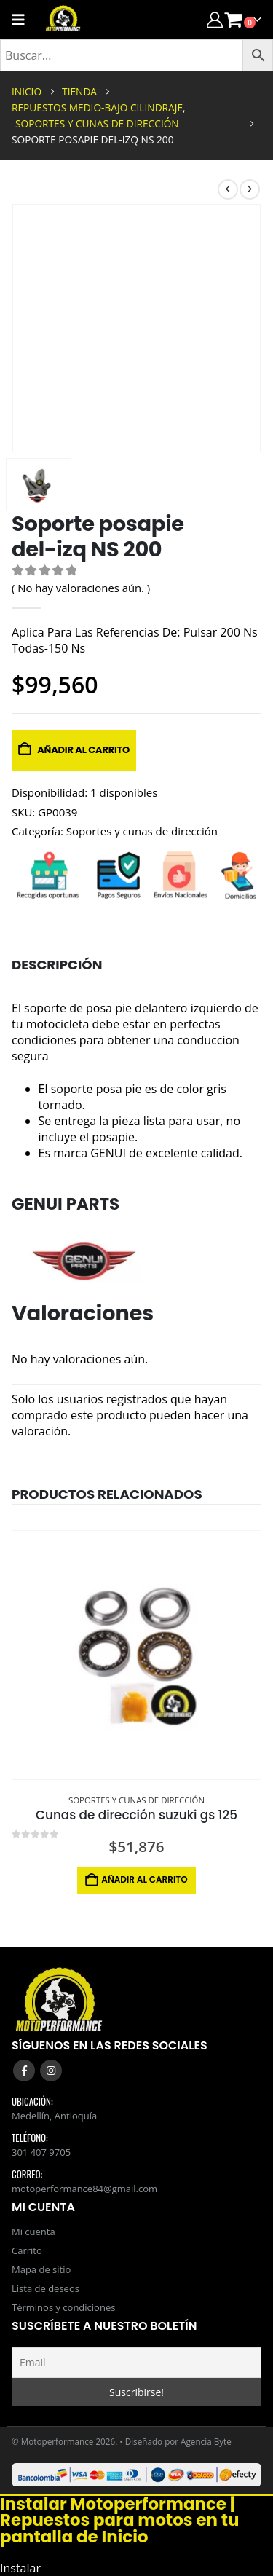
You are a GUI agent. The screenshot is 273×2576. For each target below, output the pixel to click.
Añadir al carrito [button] (144, 1879)
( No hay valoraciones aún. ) (81, 587)
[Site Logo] (63, 19)
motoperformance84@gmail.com (84, 2188)
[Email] (136, 2362)
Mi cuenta (33, 2231)
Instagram (51, 2070)
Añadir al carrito (83, 750)
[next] (250, 189)
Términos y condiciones (63, 2307)
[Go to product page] (136, 1655)
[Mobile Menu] (23, 19)
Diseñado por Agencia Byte (178, 2441)
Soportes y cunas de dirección (142, 831)
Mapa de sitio (41, 2269)
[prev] (228, 189)
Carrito (27, 2250)
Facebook (24, 2070)
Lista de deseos (45, 2288)
